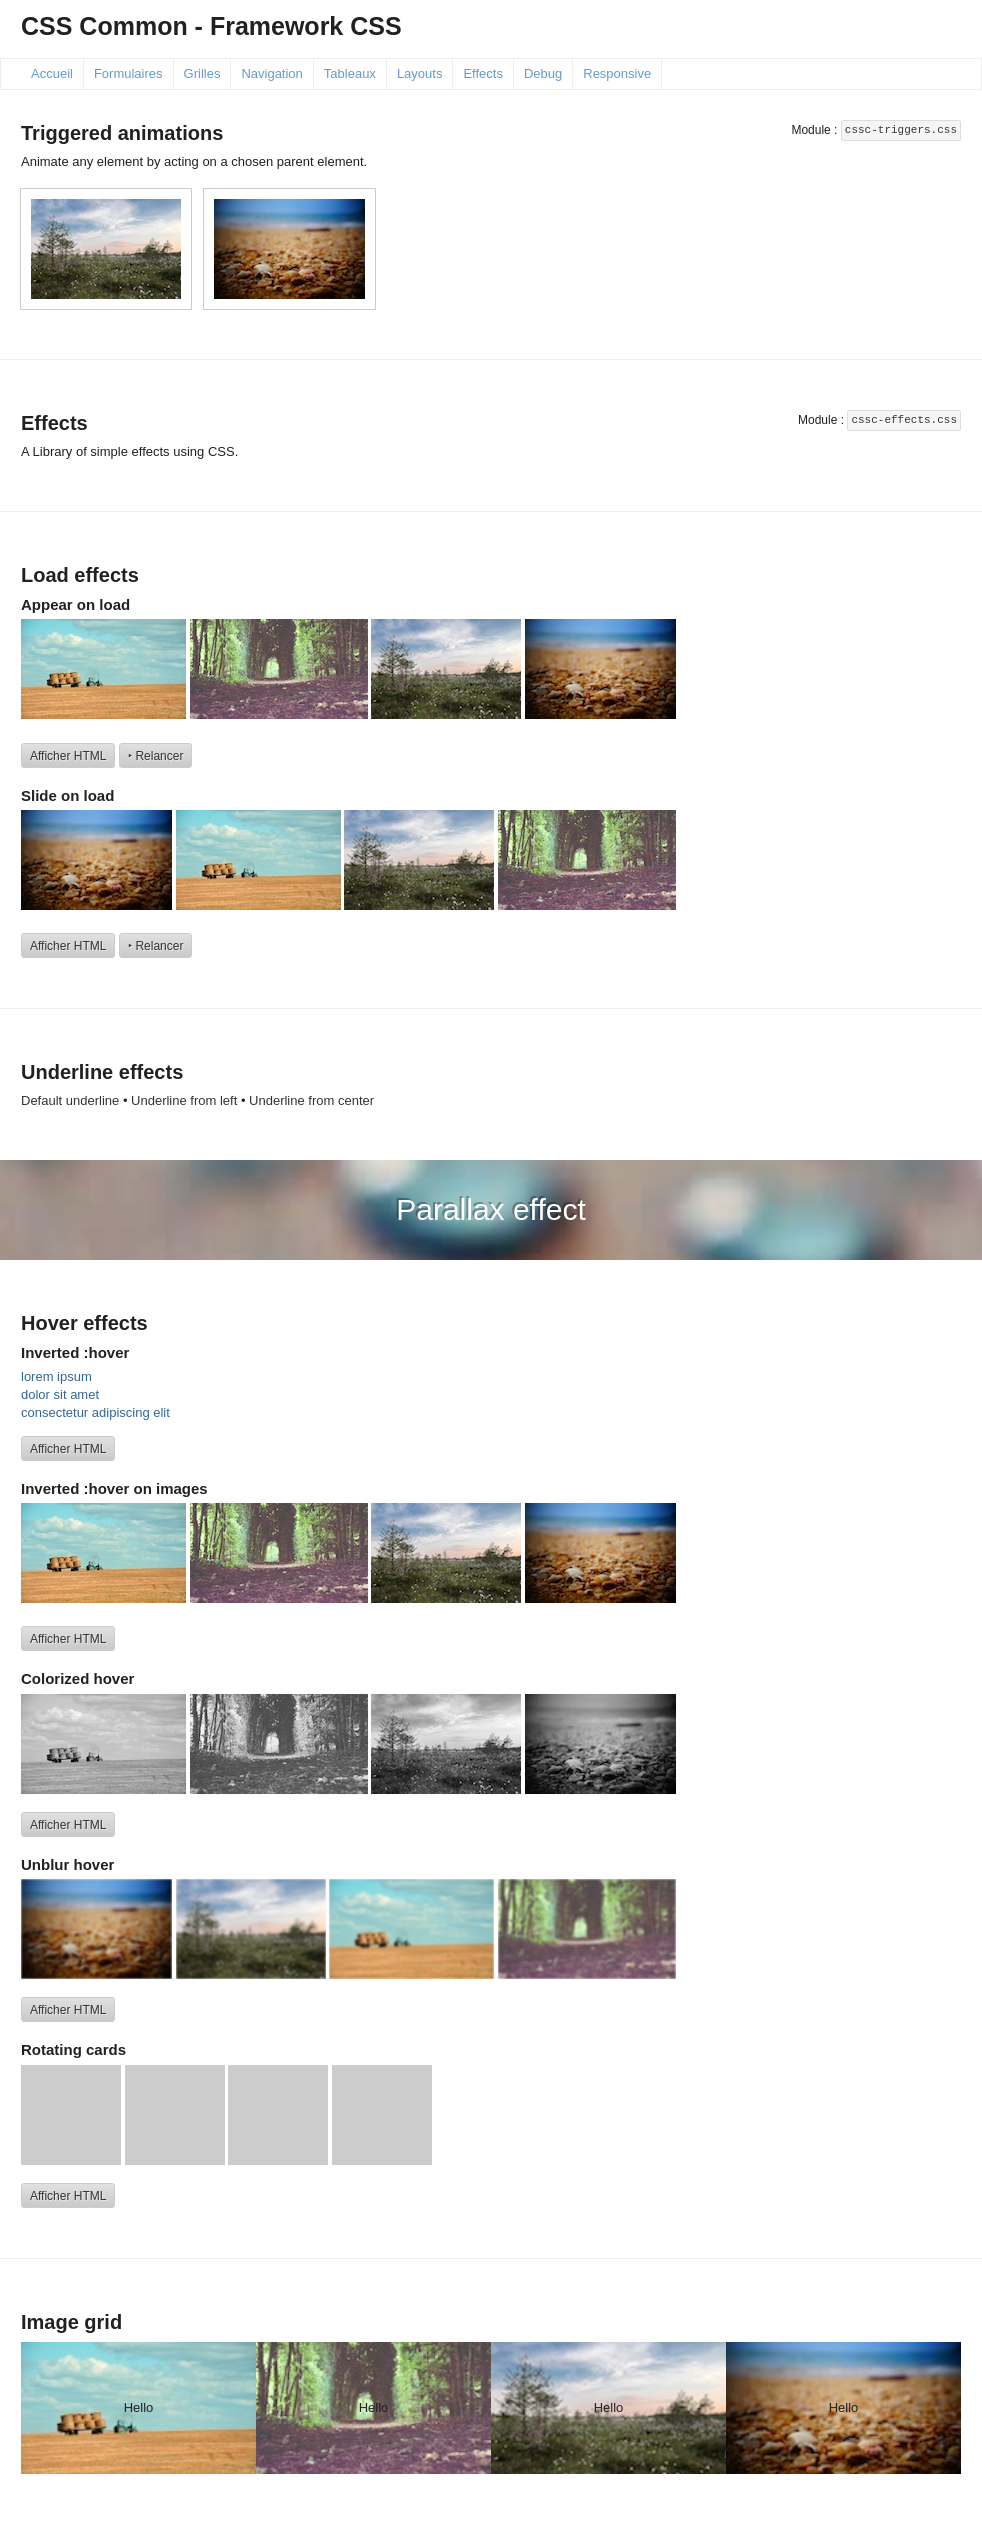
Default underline (70, 1100)
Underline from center (311, 1100)
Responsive (617, 73)
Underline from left (184, 1100)
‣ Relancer (155, 756)
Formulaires (128, 73)
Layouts (420, 73)
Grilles (202, 73)
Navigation (271, 73)
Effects (483, 73)
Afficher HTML (68, 756)
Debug (543, 73)
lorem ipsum (56, 1376)
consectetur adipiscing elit (95, 1412)
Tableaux (350, 73)
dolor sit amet (60, 1394)
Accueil (52, 73)
